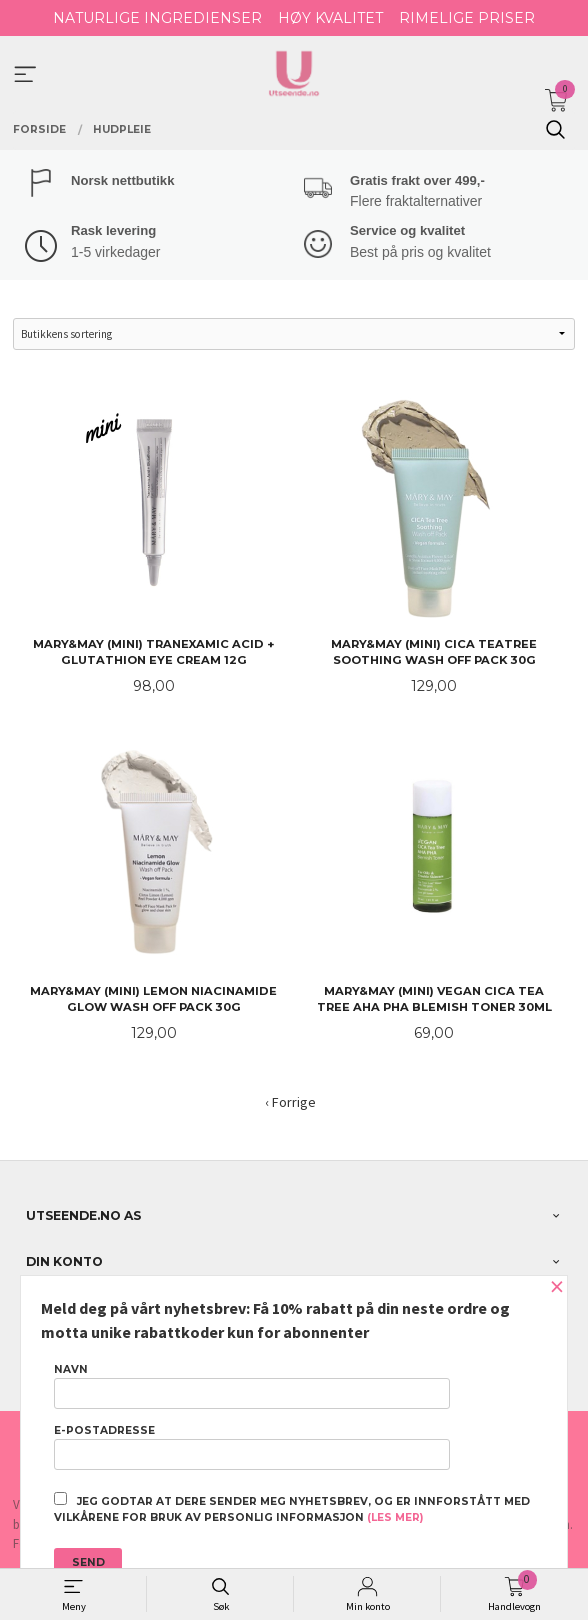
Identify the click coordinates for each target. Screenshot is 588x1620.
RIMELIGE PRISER (467, 18)
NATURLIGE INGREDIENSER (157, 18)
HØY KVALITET (330, 18)
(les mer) (395, 1517)
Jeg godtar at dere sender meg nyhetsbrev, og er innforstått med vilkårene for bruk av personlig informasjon (292, 1508)
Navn (251, 1386)
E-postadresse (251, 1447)
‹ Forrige (290, 1102)
